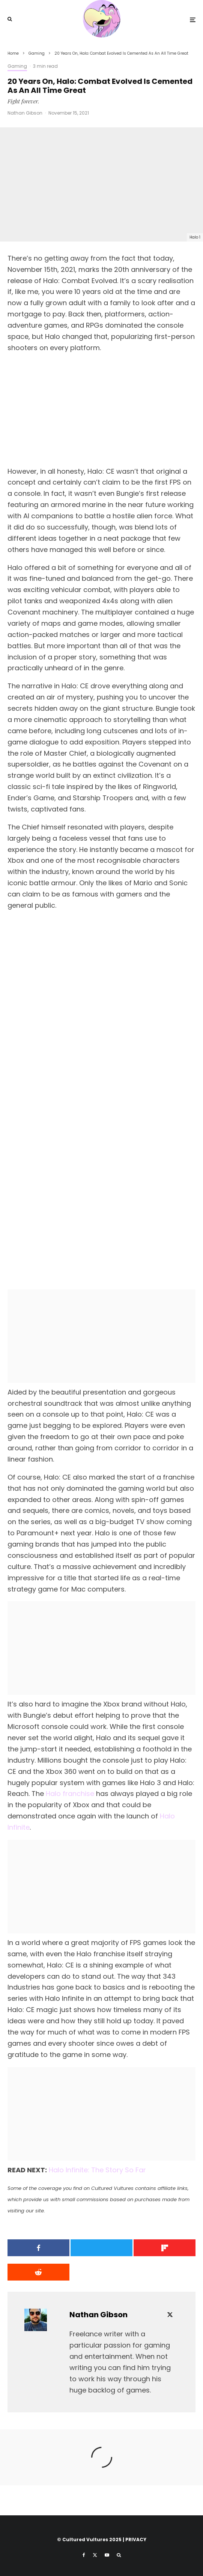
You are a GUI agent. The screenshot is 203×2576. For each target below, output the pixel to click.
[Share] (37, 2247)
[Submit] (37, 2272)
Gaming (17, 66)
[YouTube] (107, 2555)
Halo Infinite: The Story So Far (97, 2170)
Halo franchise (70, 1793)
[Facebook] (84, 2555)
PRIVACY (135, 2539)
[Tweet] (101, 2247)
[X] (95, 2555)
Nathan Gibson (25, 113)
